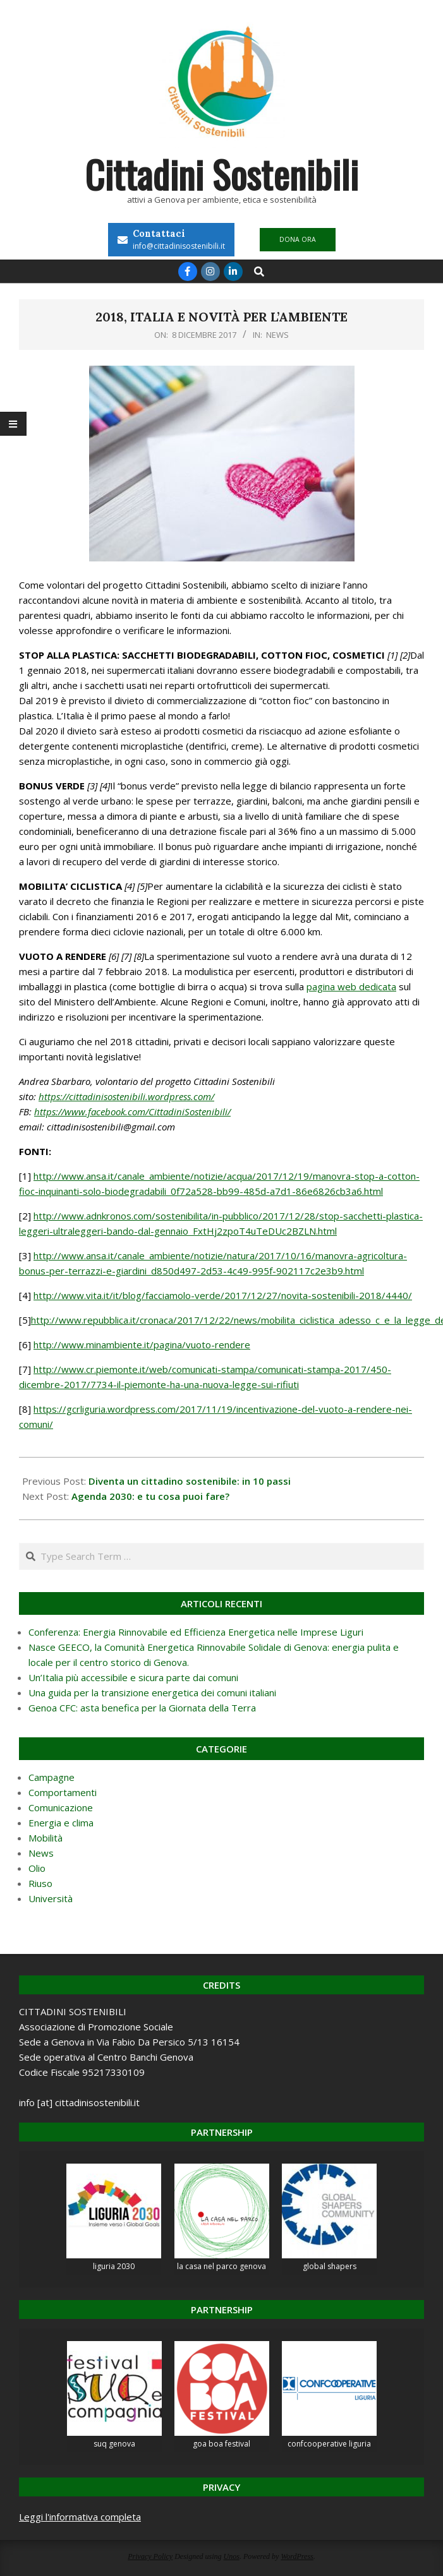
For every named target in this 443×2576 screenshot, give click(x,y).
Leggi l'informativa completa (80, 2516)
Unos (232, 2556)
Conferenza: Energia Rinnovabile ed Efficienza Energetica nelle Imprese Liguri (195, 1632)
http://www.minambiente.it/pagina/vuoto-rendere (141, 1344)
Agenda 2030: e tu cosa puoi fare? (150, 1496)
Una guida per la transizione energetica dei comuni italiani (152, 1692)
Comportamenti (62, 1792)
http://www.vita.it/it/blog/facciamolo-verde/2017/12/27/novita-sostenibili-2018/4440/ (222, 1295)
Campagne (51, 1777)
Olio (37, 1868)
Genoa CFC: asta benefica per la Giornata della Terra (142, 1707)
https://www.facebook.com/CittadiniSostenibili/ (132, 1111)
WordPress (297, 2556)
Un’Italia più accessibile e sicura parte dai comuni (133, 1677)
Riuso (40, 1883)
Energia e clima (61, 1822)
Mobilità (45, 1837)
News (277, 334)
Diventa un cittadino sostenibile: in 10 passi (189, 1481)
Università (50, 1898)
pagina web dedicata (351, 986)
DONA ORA (297, 239)
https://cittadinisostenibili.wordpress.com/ (126, 1096)
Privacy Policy (150, 2556)
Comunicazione (60, 1807)
